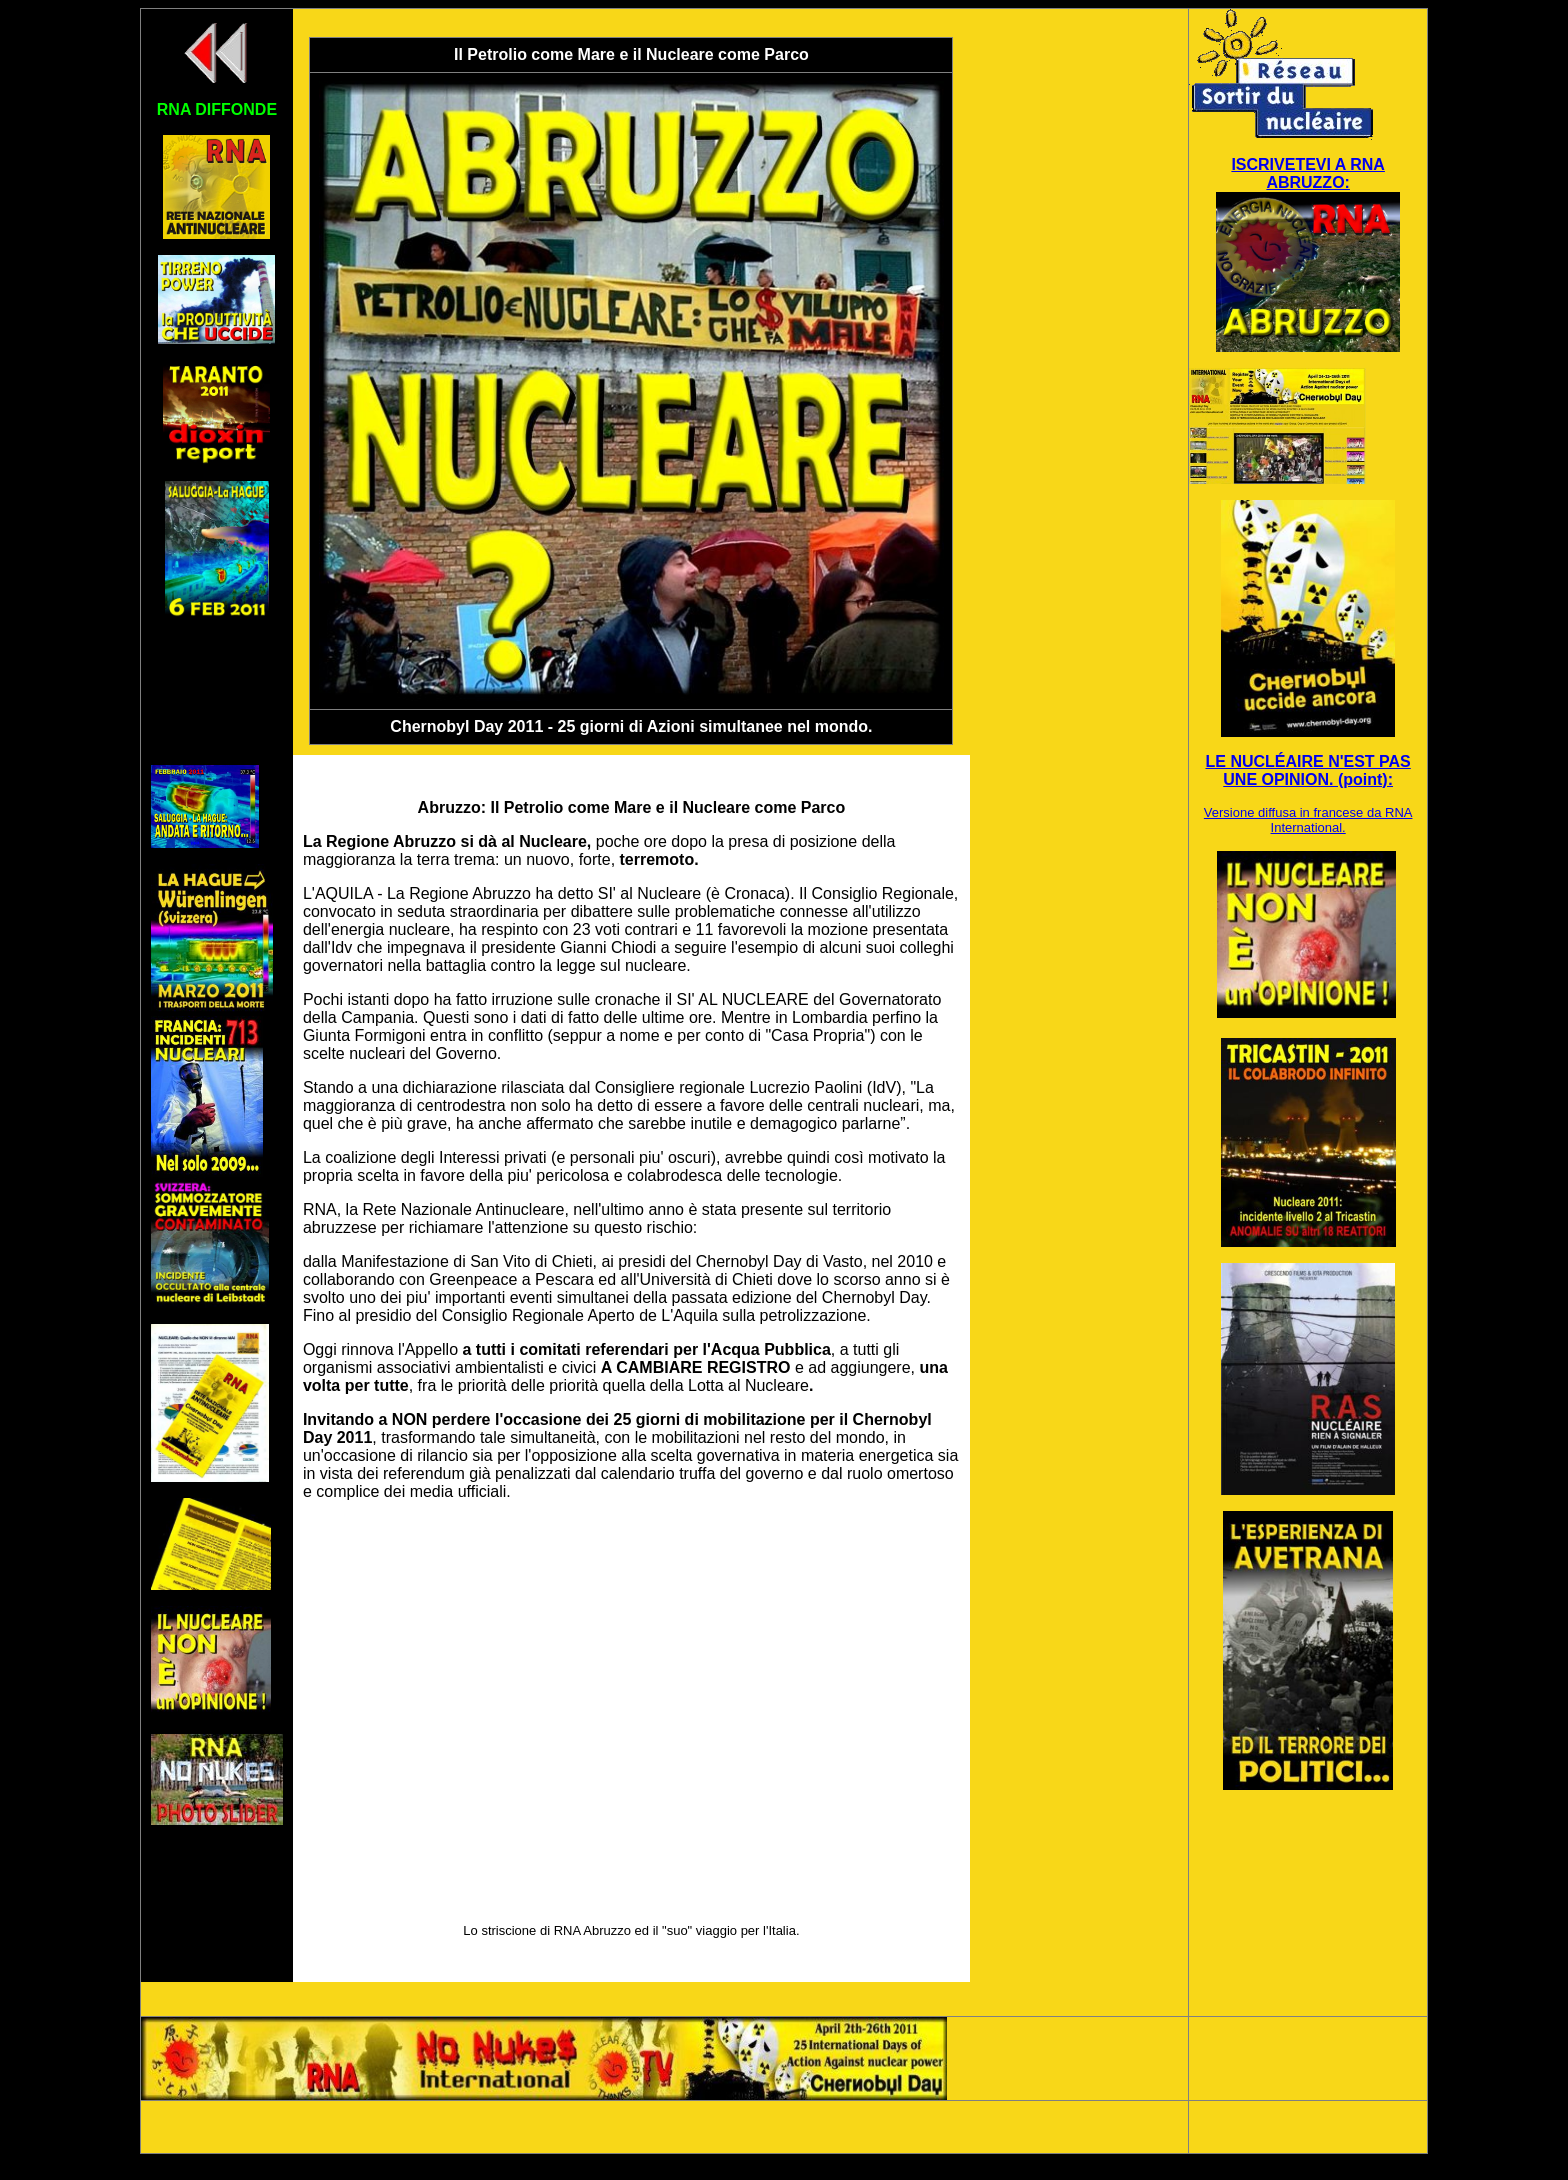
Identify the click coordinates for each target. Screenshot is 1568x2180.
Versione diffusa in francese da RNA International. (1308, 820)
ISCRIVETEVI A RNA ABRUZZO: (1308, 173)
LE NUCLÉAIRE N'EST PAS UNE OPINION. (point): (1307, 770)
